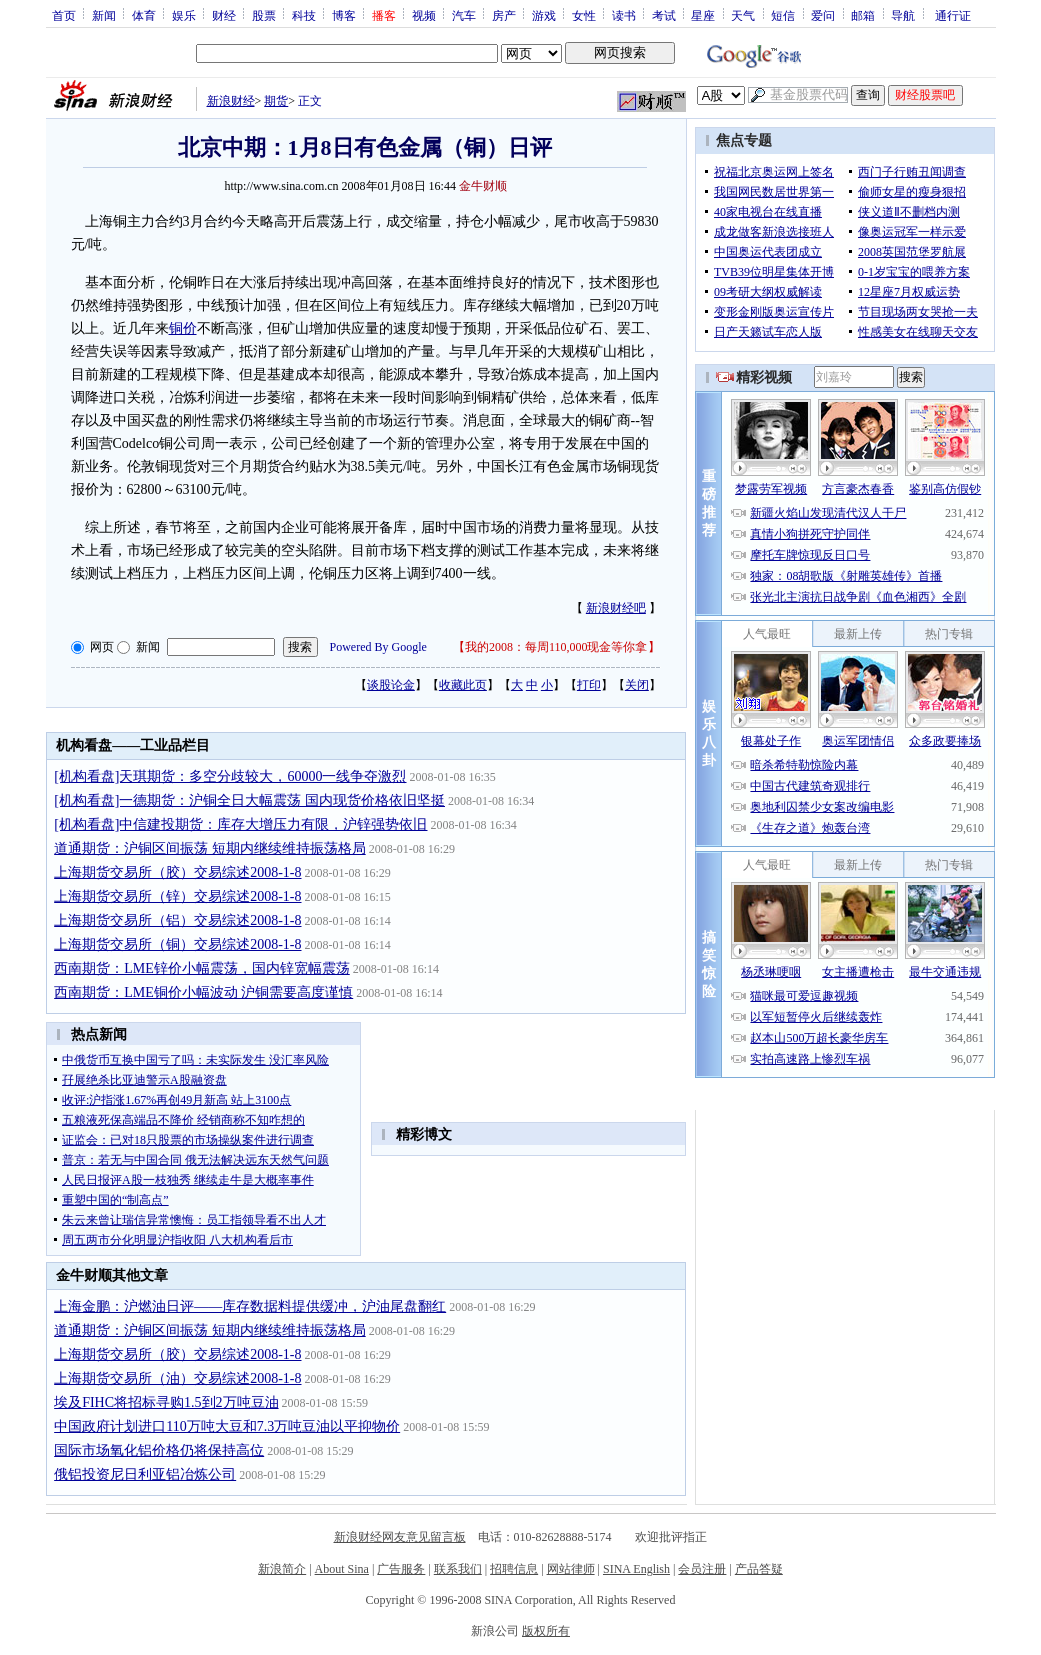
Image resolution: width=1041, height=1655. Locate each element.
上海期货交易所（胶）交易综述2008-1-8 (177, 872)
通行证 (953, 15)
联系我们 (458, 1569)
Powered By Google (378, 647)
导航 (903, 15)
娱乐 (184, 15)
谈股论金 (391, 685)
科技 (304, 15)
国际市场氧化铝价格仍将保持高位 (159, 1450)
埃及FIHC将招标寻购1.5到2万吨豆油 (166, 1402)
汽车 (464, 15)
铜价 (183, 328)
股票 (264, 15)
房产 (504, 15)
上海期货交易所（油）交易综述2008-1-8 (177, 1378)
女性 (584, 15)
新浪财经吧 (616, 608)
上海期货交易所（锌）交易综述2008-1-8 (177, 896)
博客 (344, 15)
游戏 (544, 15)
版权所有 (546, 1631)
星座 (703, 15)
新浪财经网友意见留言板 (400, 1537)
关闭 (637, 685)
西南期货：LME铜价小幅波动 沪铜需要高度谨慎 (203, 992)
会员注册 (702, 1569)
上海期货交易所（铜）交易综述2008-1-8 (177, 944)
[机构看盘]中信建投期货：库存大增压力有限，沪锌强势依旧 (240, 824)
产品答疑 (759, 1569)
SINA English (636, 1569)
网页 (102, 647)
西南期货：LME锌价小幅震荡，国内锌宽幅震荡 (202, 968)
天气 (743, 15)
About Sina (342, 1569)
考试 (664, 15)
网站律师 (571, 1569)
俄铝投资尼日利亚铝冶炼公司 (145, 1474)
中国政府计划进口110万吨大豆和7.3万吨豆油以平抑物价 (227, 1426)
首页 (64, 15)
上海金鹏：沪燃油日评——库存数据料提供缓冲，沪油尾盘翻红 (250, 1306)
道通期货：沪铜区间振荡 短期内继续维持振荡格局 (210, 848)
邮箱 (863, 15)
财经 (224, 15)
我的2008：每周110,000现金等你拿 (556, 647)
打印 (589, 685)
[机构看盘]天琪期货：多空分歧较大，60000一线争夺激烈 (230, 776)
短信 (783, 15)
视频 (424, 15)
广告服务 (401, 1569)
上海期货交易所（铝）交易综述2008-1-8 (177, 920)
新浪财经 (231, 101)
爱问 (823, 15)
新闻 (104, 15)
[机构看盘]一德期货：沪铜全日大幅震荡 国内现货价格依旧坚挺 (249, 800)
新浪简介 (282, 1569)
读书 (624, 15)
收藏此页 (463, 685)
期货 (276, 101)
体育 (144, 15)
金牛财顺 (483, 186)
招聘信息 (514, 1569)
